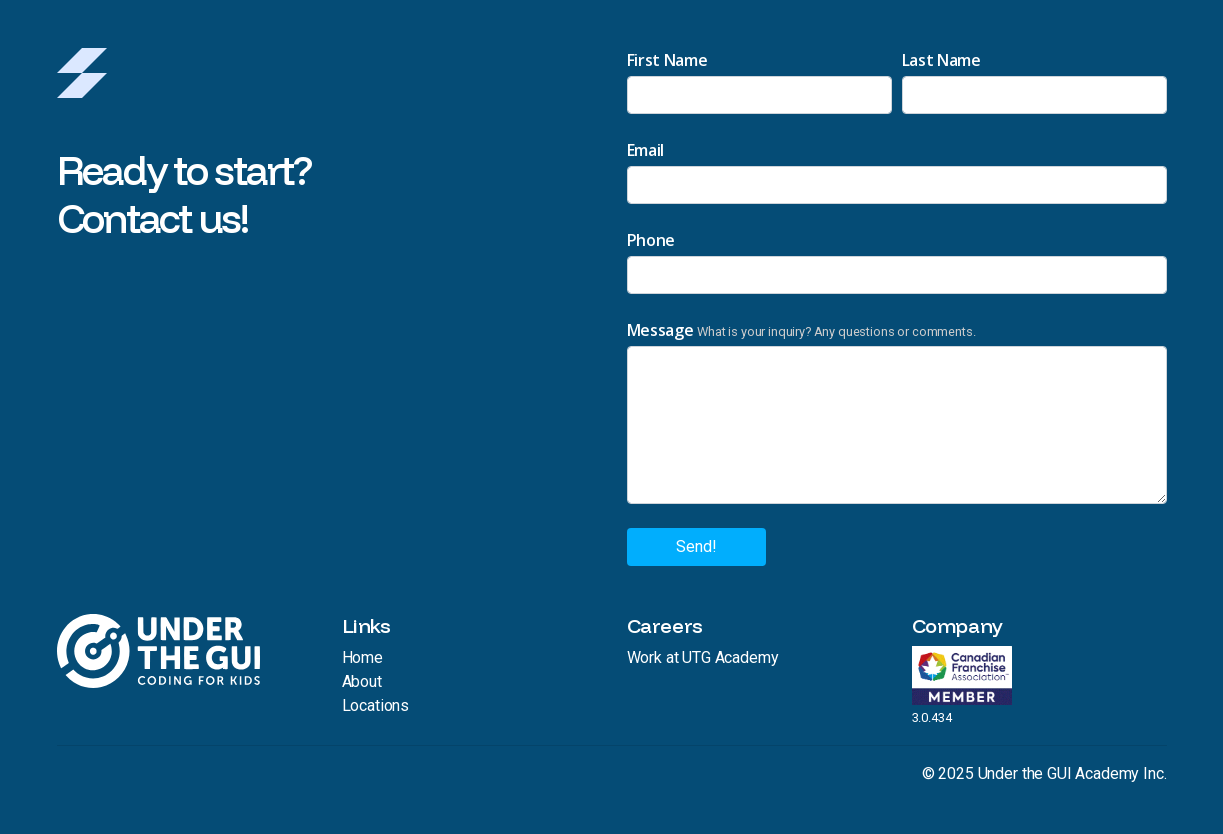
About (362, 681)
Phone (651, 240)
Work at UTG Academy (703, 657)
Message (660, 330)
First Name (667, 60)
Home (362, 657)
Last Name (941, 60)
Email (645, 150)
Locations (376, 705)
